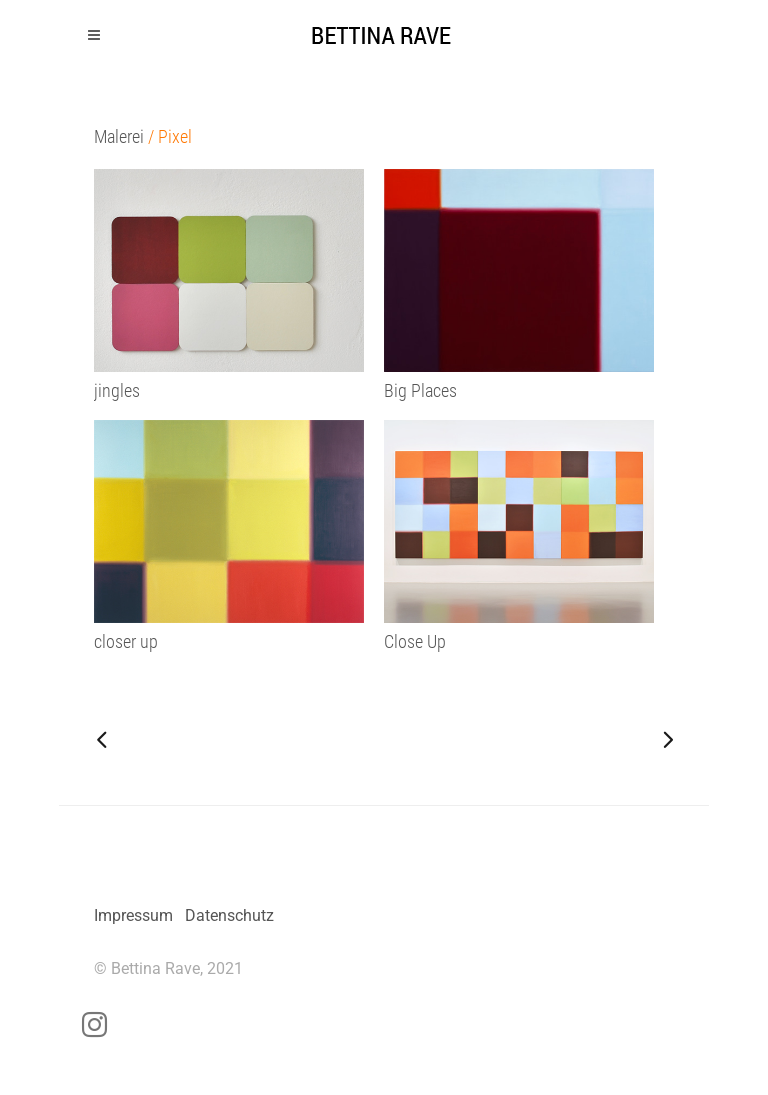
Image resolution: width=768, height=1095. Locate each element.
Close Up (415, 641)
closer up (126, 641)
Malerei (119, 136)
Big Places (420, 390)
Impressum (133, 915)
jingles (117, 390)
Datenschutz (229, 915)
